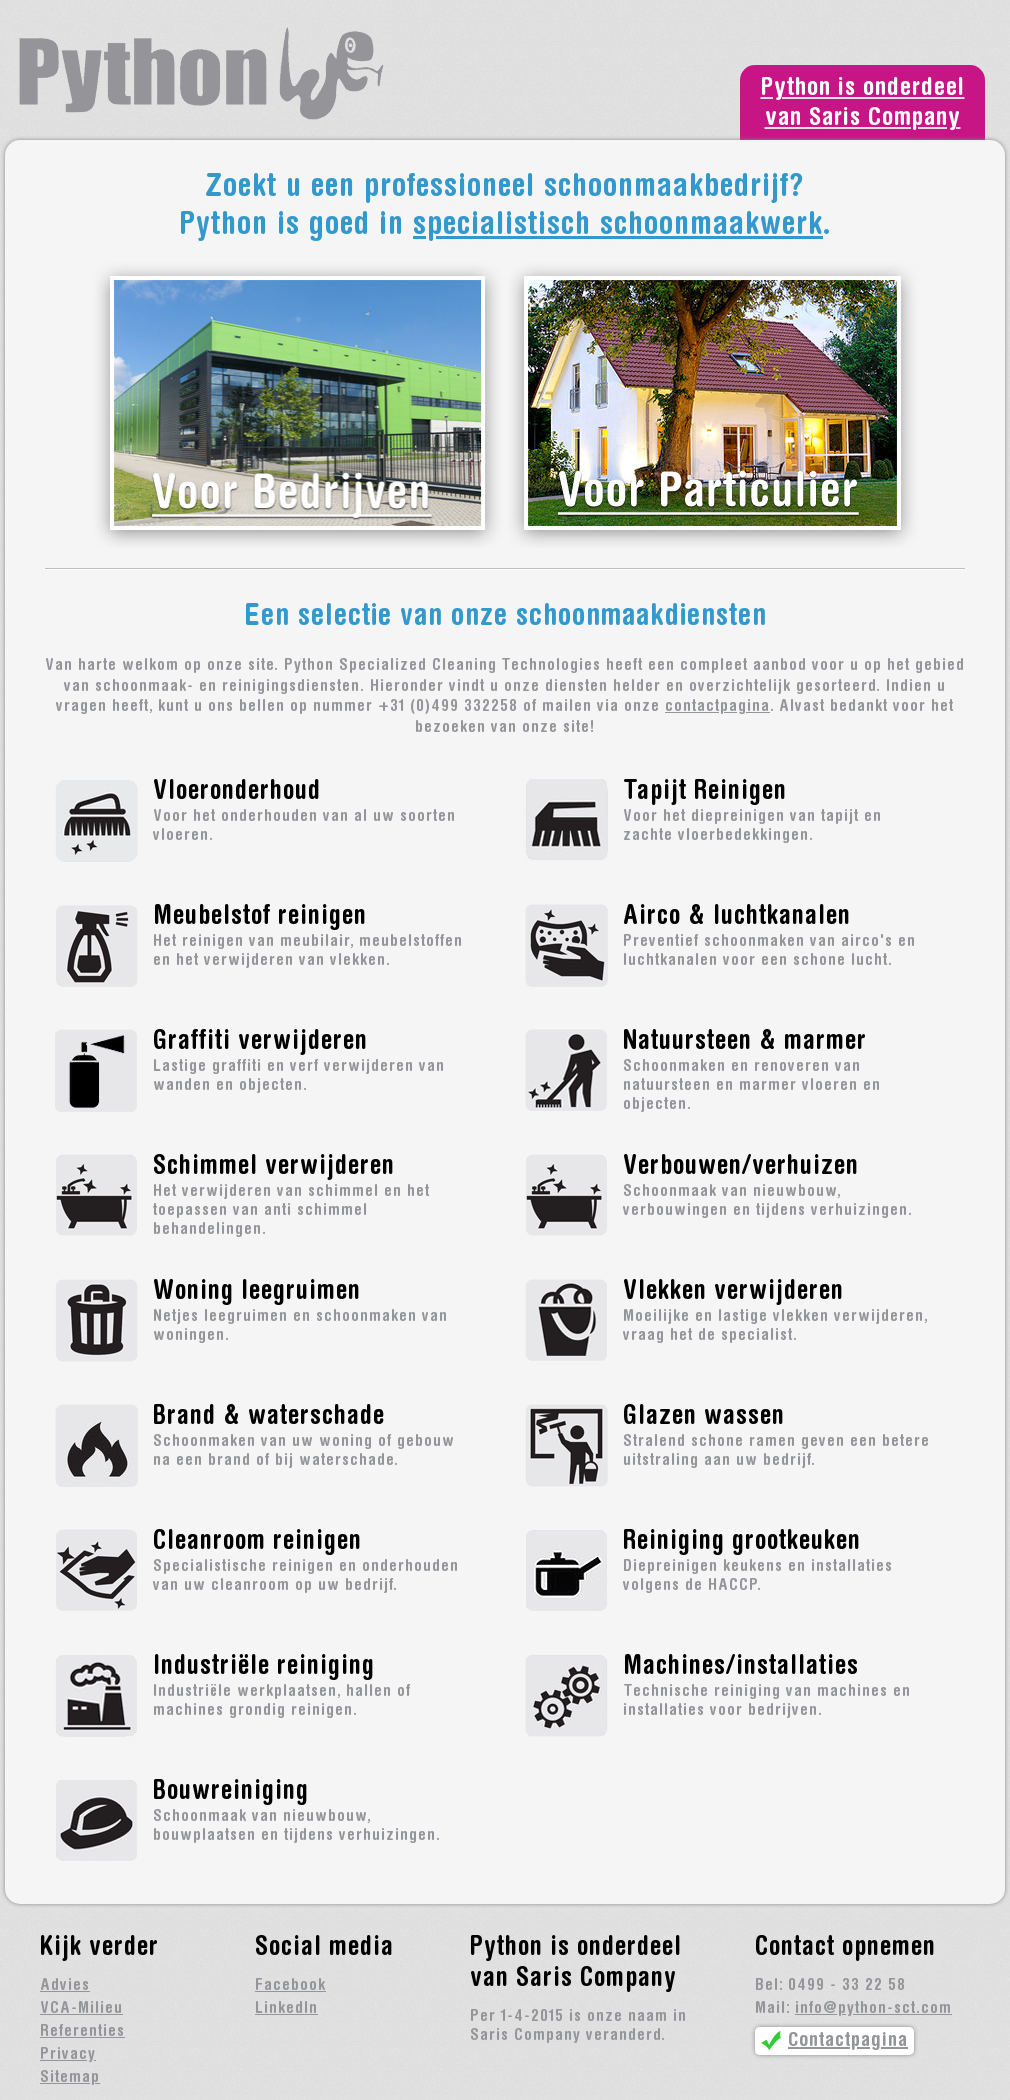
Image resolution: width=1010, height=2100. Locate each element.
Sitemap (70, 2078)
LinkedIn (286, 2009)
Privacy (68, 2055)
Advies (65, 1986)
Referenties (82, 2032)
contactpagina (717, 707)
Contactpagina (848, 2041)
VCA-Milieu (81, 2009)
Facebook (290, 1986)
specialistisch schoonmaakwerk (618, 227)
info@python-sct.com (873, 2009)
